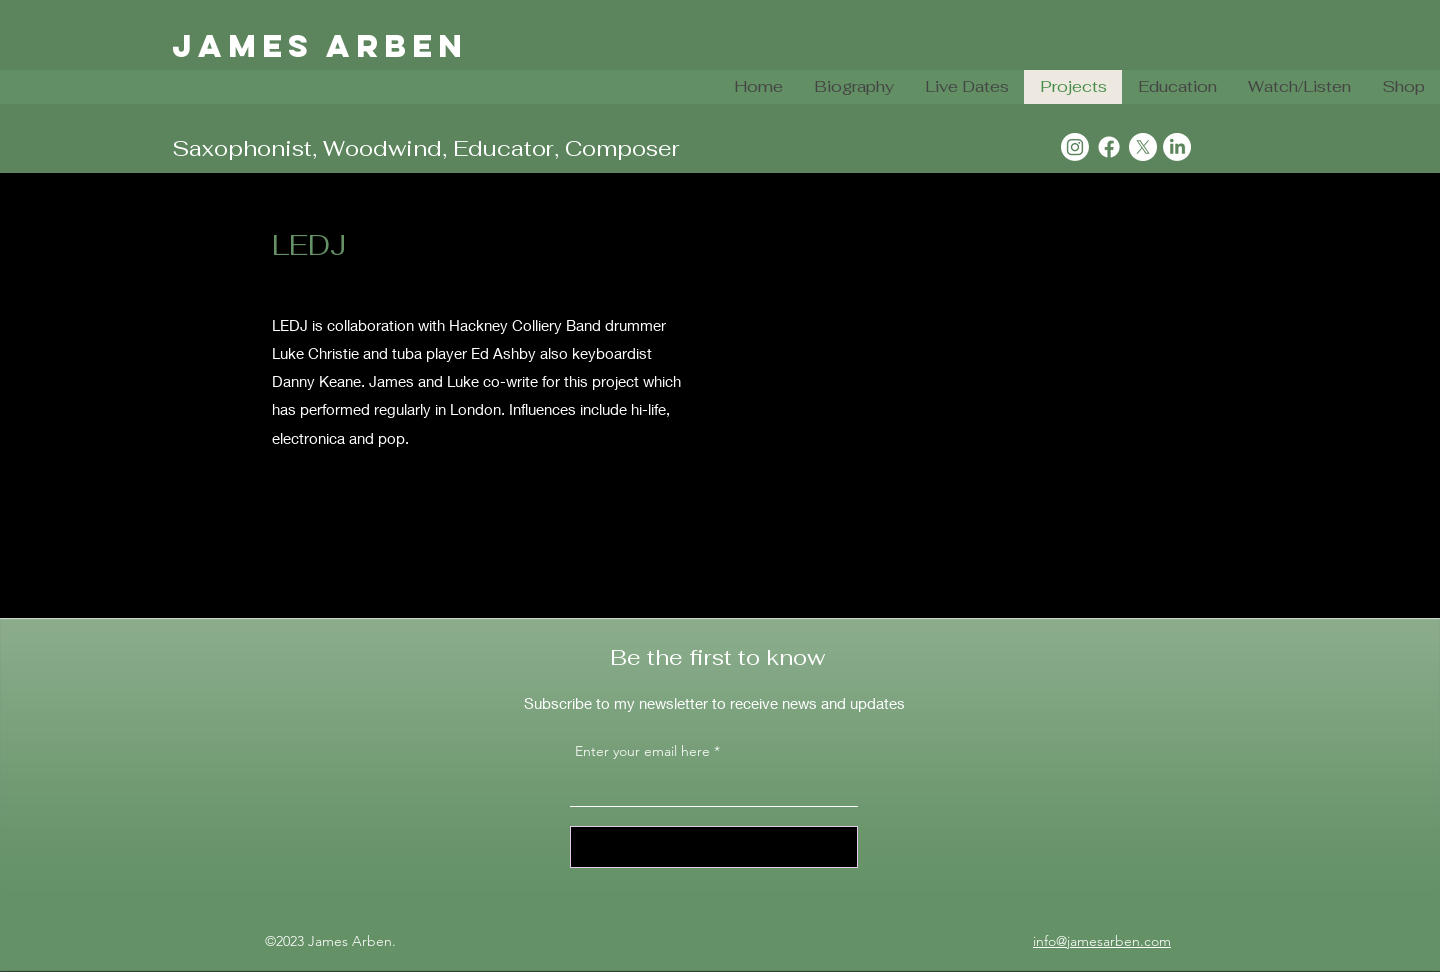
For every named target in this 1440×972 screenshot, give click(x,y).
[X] (1143, 147)
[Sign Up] (714, 847)
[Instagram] (1075, 147)
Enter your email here (642, 751)
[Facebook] (1109, 147)
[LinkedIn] (1177, 147)
